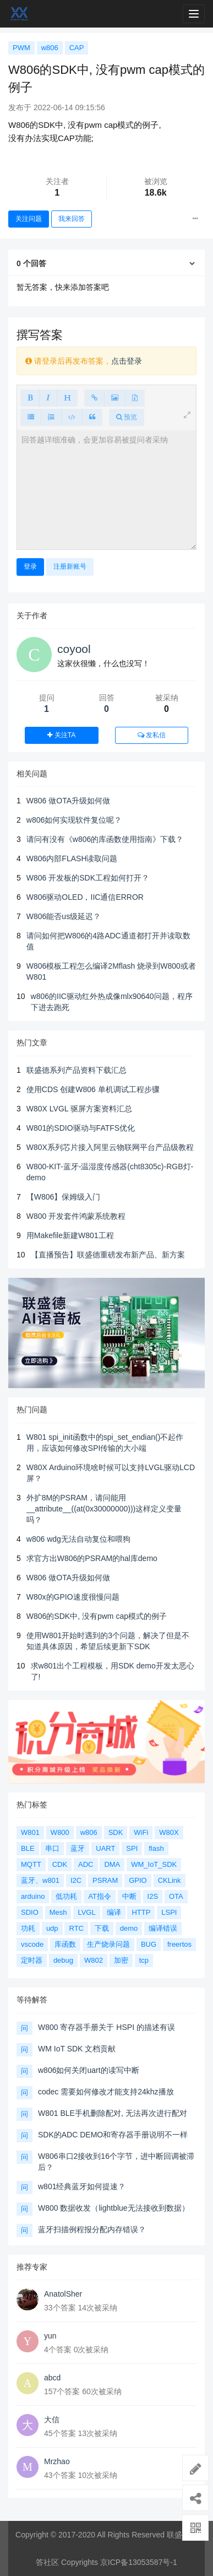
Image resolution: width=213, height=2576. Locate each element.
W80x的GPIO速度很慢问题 (72, 1596)
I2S (153, 1896)
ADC (85, 1864)
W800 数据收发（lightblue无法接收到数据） (113, 2208)
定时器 (31, 1960)
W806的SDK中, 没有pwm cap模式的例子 (96, 1616)
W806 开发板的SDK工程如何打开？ (87, 877)
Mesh (58, 1912)
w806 (49, 48)
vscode (32, 1944)
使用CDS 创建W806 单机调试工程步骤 (93, 1089)
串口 (52, 1848)
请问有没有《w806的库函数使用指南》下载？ (104, 839)
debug (63, 1960)
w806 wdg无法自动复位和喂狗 (78, 1539)
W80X (168, 1832)
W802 (93, 1960)
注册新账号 (69, 566)
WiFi (141, 1832)
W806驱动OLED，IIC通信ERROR (85, 897)
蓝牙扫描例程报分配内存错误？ (92, 2229)
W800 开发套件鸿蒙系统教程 (75, 1216)
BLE (28, 1848)
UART (105, 1848)
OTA (176, 1896)
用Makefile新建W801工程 (70, 1235)
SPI (132, 1848)
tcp (144, 1960)
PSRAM (105, 1880)
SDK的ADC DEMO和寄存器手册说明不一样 (113, 2134)
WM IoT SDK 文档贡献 (77, 2048)
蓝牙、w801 (40, 1880)
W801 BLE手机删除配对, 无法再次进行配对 (112, 2113)
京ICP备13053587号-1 (138, 2562)
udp (52, 1928)
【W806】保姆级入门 (63, 1196)
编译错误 (163, 1928)
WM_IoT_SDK (154, 1864)
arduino (33, 1896)
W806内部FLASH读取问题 (72, 858)
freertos (179, 1944)
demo (129, 1928)
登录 (30, 566)
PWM (21, 48)
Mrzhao (57, 2461)
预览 (126, 417)
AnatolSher (63, 2293)
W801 (30, 1832)
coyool (74, 648)
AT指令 (99, 1896)
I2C (75, 1880)
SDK (115, 1832)
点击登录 (126, 361)
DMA (112, 1864)
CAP (76, 48)
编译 (114, 1912)
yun (50, 2335)
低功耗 (66, 1896)
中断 (129, 1896)
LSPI (169, 1912)
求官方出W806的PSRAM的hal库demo (91, 1558)
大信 (51, 2419)
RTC (76, 1928)
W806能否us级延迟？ (63, 916)
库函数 (65, 1944)
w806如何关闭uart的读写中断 (88, 2070)
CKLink (169, 1880)
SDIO (30, 1912)
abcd (52, 2377)
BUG (148, 1944)
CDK (59, 1864)
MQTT (31, 1864)
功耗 (28, 1928)
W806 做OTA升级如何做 (68, 800)
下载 (102, 1928)
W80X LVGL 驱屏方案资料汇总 (79, 1108)
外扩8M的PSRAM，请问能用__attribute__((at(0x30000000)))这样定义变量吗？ (104, 1508)
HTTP (141, 1912)
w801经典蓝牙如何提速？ (81, 2186)
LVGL (86, 1912)
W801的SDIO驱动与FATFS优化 (80, 1128)
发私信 (152, 735)
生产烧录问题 (108, 1944)
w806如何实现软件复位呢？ (74, 820)
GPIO (138, 1880)
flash (156, 1848)
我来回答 (71, 219)
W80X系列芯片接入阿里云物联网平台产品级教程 (110, 1147)
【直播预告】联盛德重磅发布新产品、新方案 (108, 1254)
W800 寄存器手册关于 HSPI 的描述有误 (106, 2027)
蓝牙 (77, 1848)
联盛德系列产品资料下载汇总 (76, 1070)
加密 (121, 1960)
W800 (60, 1832)
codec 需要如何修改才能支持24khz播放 (106, 2091)
